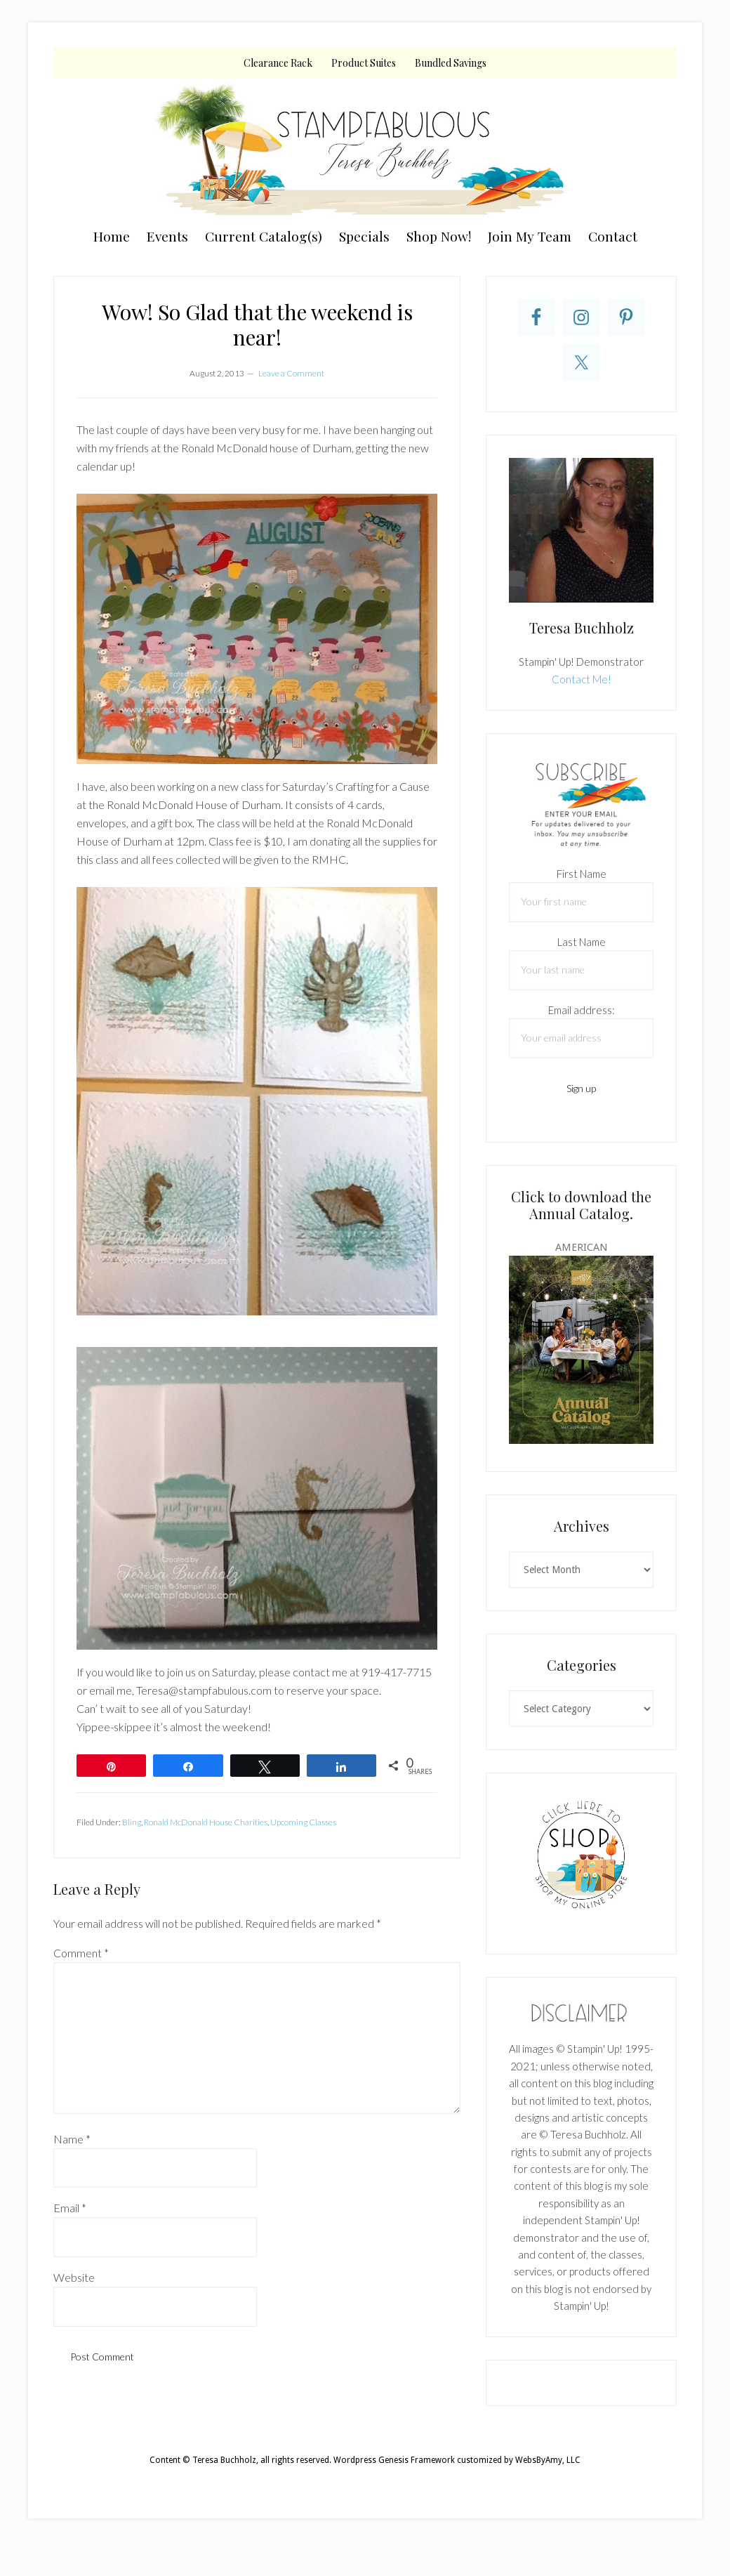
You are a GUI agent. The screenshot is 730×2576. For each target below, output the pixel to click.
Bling (131, 1822)
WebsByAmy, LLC (547, 2460)
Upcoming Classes (303, 1822)
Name (72, 2138)
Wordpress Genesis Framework (394, 2460)
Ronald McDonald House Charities (205, 1822)
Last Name (581, 941)
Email (69, 2207)
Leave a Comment (291, 373)
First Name (581, 873)
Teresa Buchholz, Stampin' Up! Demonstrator (365, 149)
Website (74, 2277)
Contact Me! (581, 679)
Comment (81, 1952)
